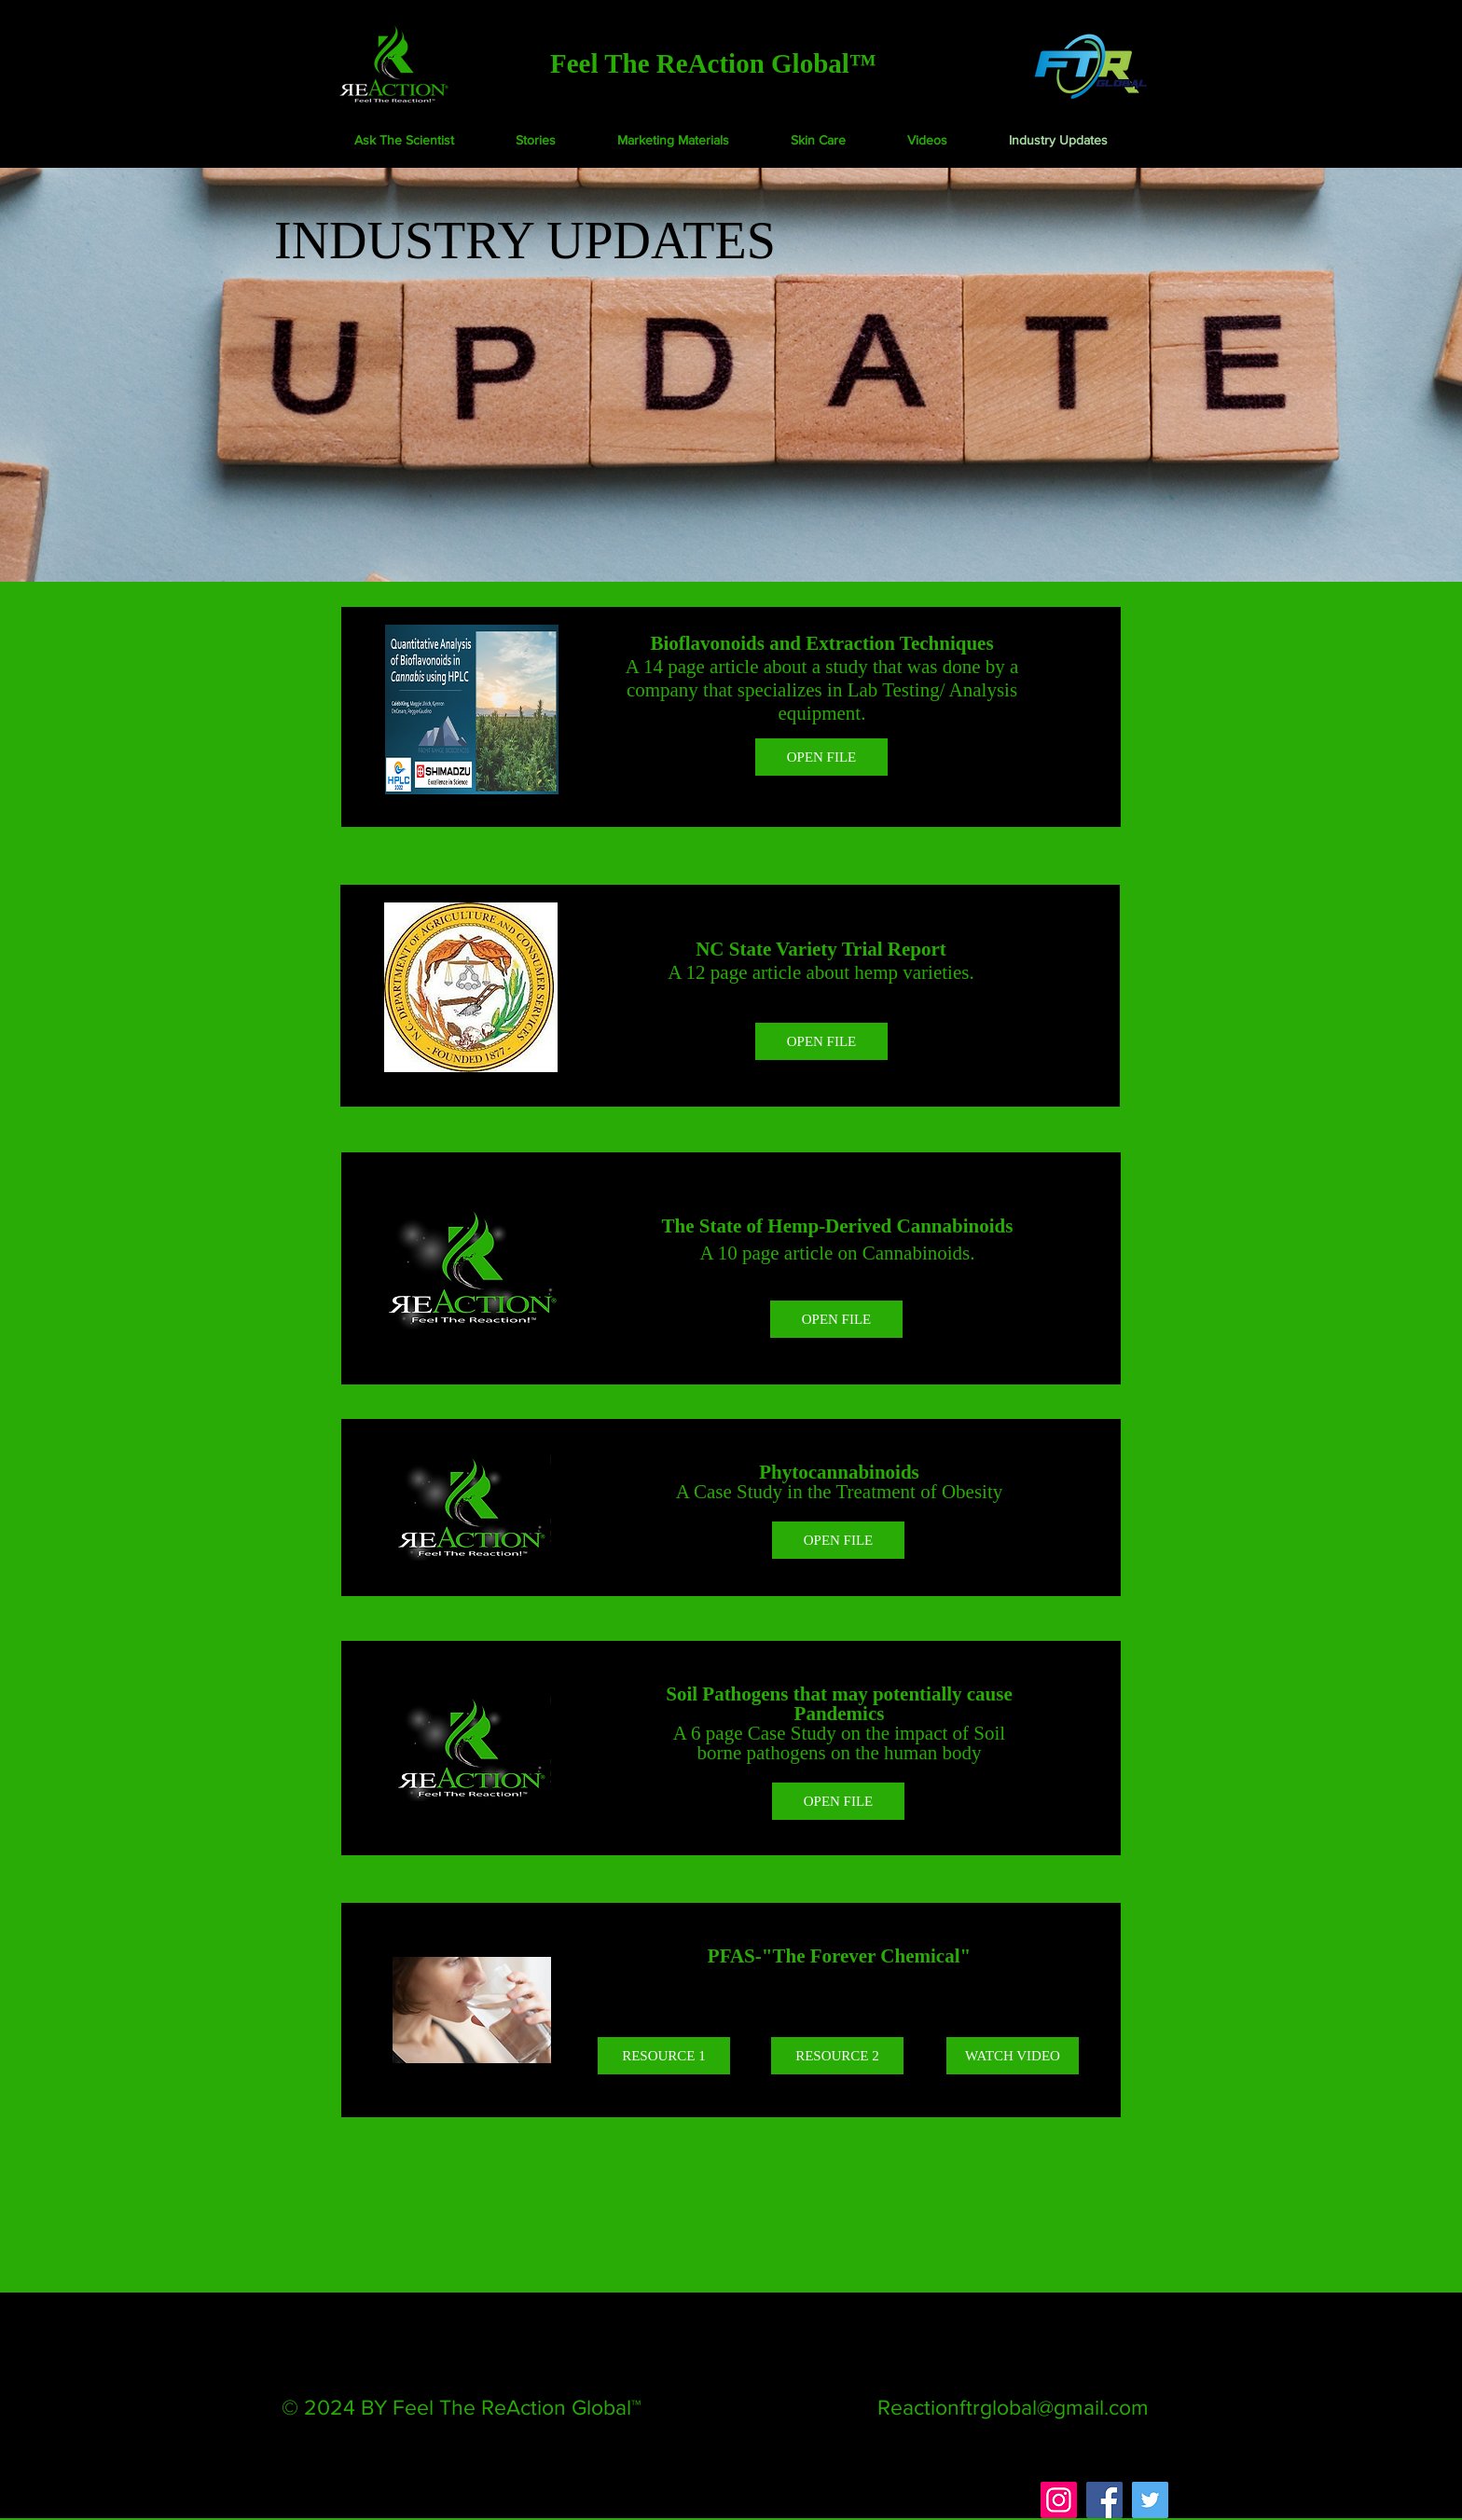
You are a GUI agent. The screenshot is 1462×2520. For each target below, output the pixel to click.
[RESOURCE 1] (664, 2055)
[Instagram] (1059, 2500)
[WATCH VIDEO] (1012, 2055)
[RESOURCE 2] (837, 2055)
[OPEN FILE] (821, 757)
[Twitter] (1150, 2500)
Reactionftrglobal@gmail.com (1013, 2407)
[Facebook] (1104, 2500)
